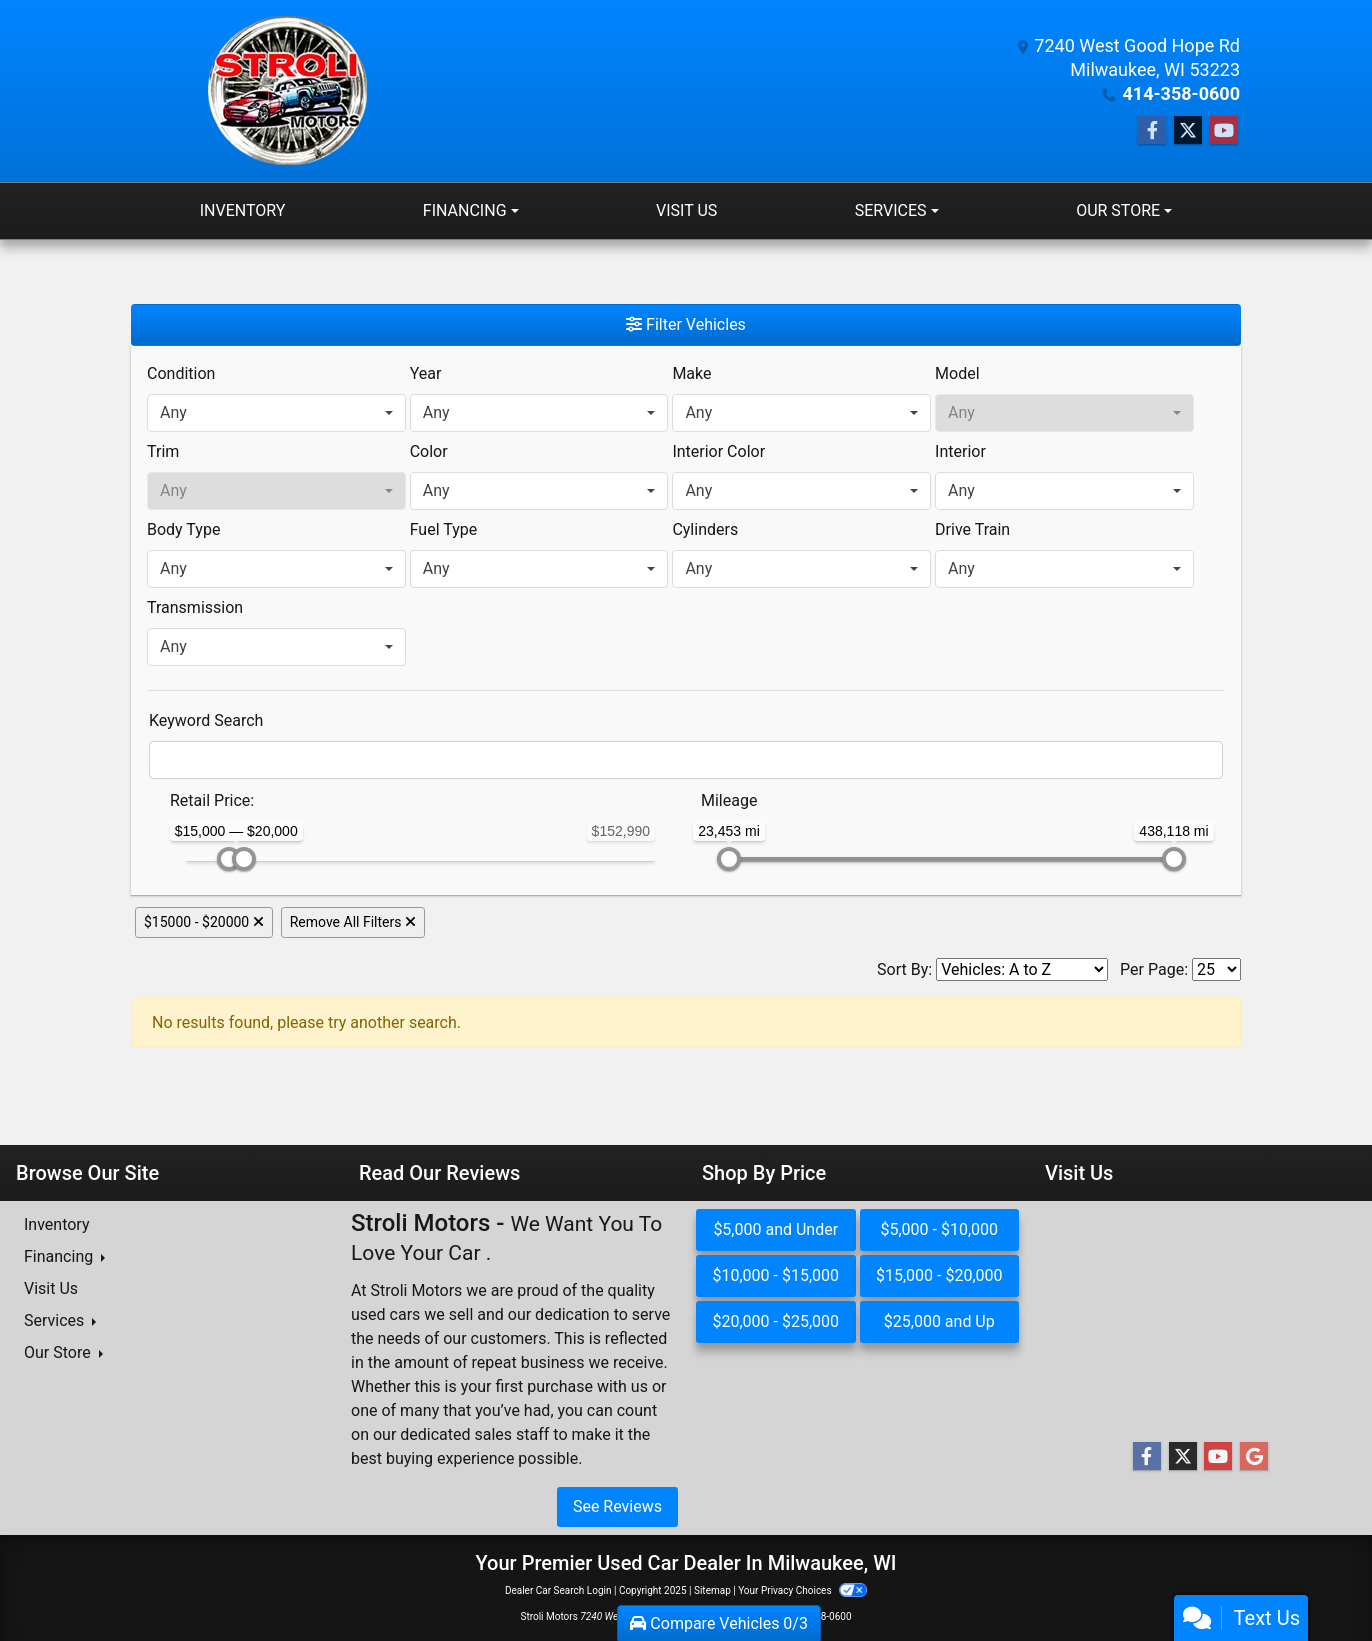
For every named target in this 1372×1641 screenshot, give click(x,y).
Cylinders (705, 529)
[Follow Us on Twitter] (1188, 131)
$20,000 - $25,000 (775, 1321)
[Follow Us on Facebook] (1152, 131)
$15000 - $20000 (204, 922)
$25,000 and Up (939, 1321)
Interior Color (718, 451)
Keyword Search (206, 720)
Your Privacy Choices (802, 1590)
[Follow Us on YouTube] (1224, 131)
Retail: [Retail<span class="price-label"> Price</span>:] (212, 800)
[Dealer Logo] (289, 91)
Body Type (183, 529)
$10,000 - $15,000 (775, 1275)
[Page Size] (1216, 969)
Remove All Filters (353, 922)
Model (957, 373)
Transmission (195, 607)
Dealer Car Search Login (558, 1590)
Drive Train (972, 529)
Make (691, 373)
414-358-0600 (1181, 93)
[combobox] (276, 413)
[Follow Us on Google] (1254, 1457)
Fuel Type (444, 529)
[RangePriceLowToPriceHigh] (157, 791)
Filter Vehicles (686, 324)
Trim (163, 451)
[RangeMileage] (688, 791)
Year (426, 373)
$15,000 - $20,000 (939, 1275)
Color (429, 451)
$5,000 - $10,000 (939, 1229)
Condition (181, 373)
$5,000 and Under (775, 1229)
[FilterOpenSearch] (686, 760)
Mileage (729, 800)
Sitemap (712, 1590)
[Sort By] (1022, 969)
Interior (960, 451)
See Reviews (617, 1506)
